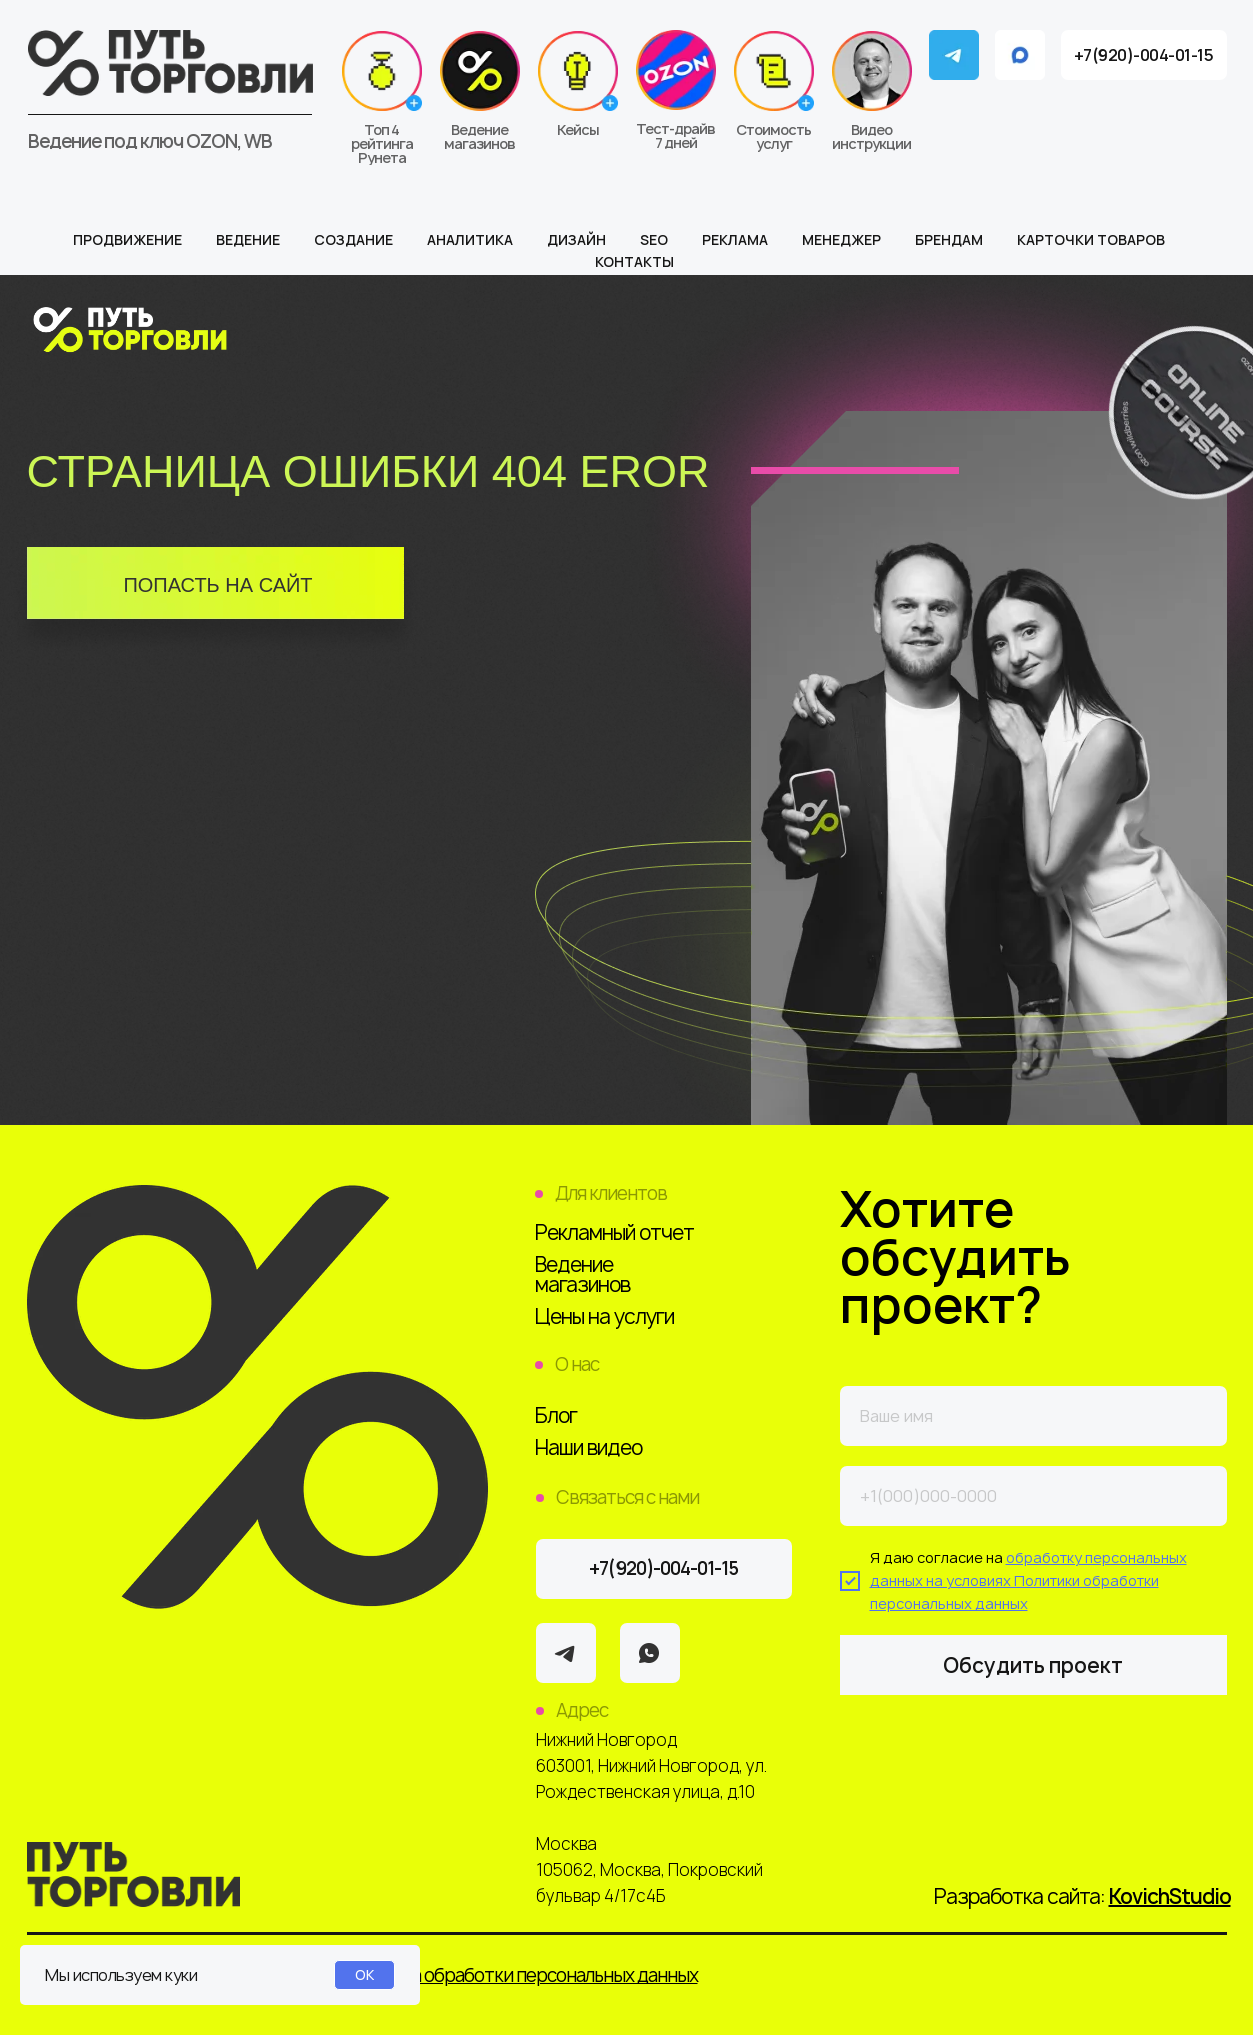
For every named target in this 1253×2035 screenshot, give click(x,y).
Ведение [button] (248, 239)
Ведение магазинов (582, 1274)
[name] (1033, 1416)
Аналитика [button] (470, 239)
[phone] (1033, 1496)
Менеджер (841, 239)
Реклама (735, 239)
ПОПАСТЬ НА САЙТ (217, 585)
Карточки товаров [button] (1091, 239)
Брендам (949, 239)
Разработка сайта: (1082, 1896)
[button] (774, 91)
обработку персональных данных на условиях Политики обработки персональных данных (1028, 1580)
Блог (556, 1415)
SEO (654, 239)
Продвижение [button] (127, 239)
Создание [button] (353, 239)
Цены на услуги (604, 1316)
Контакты (634, 261)
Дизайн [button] (576, 239)
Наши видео (588, 1447)
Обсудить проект (1033, 1665)
